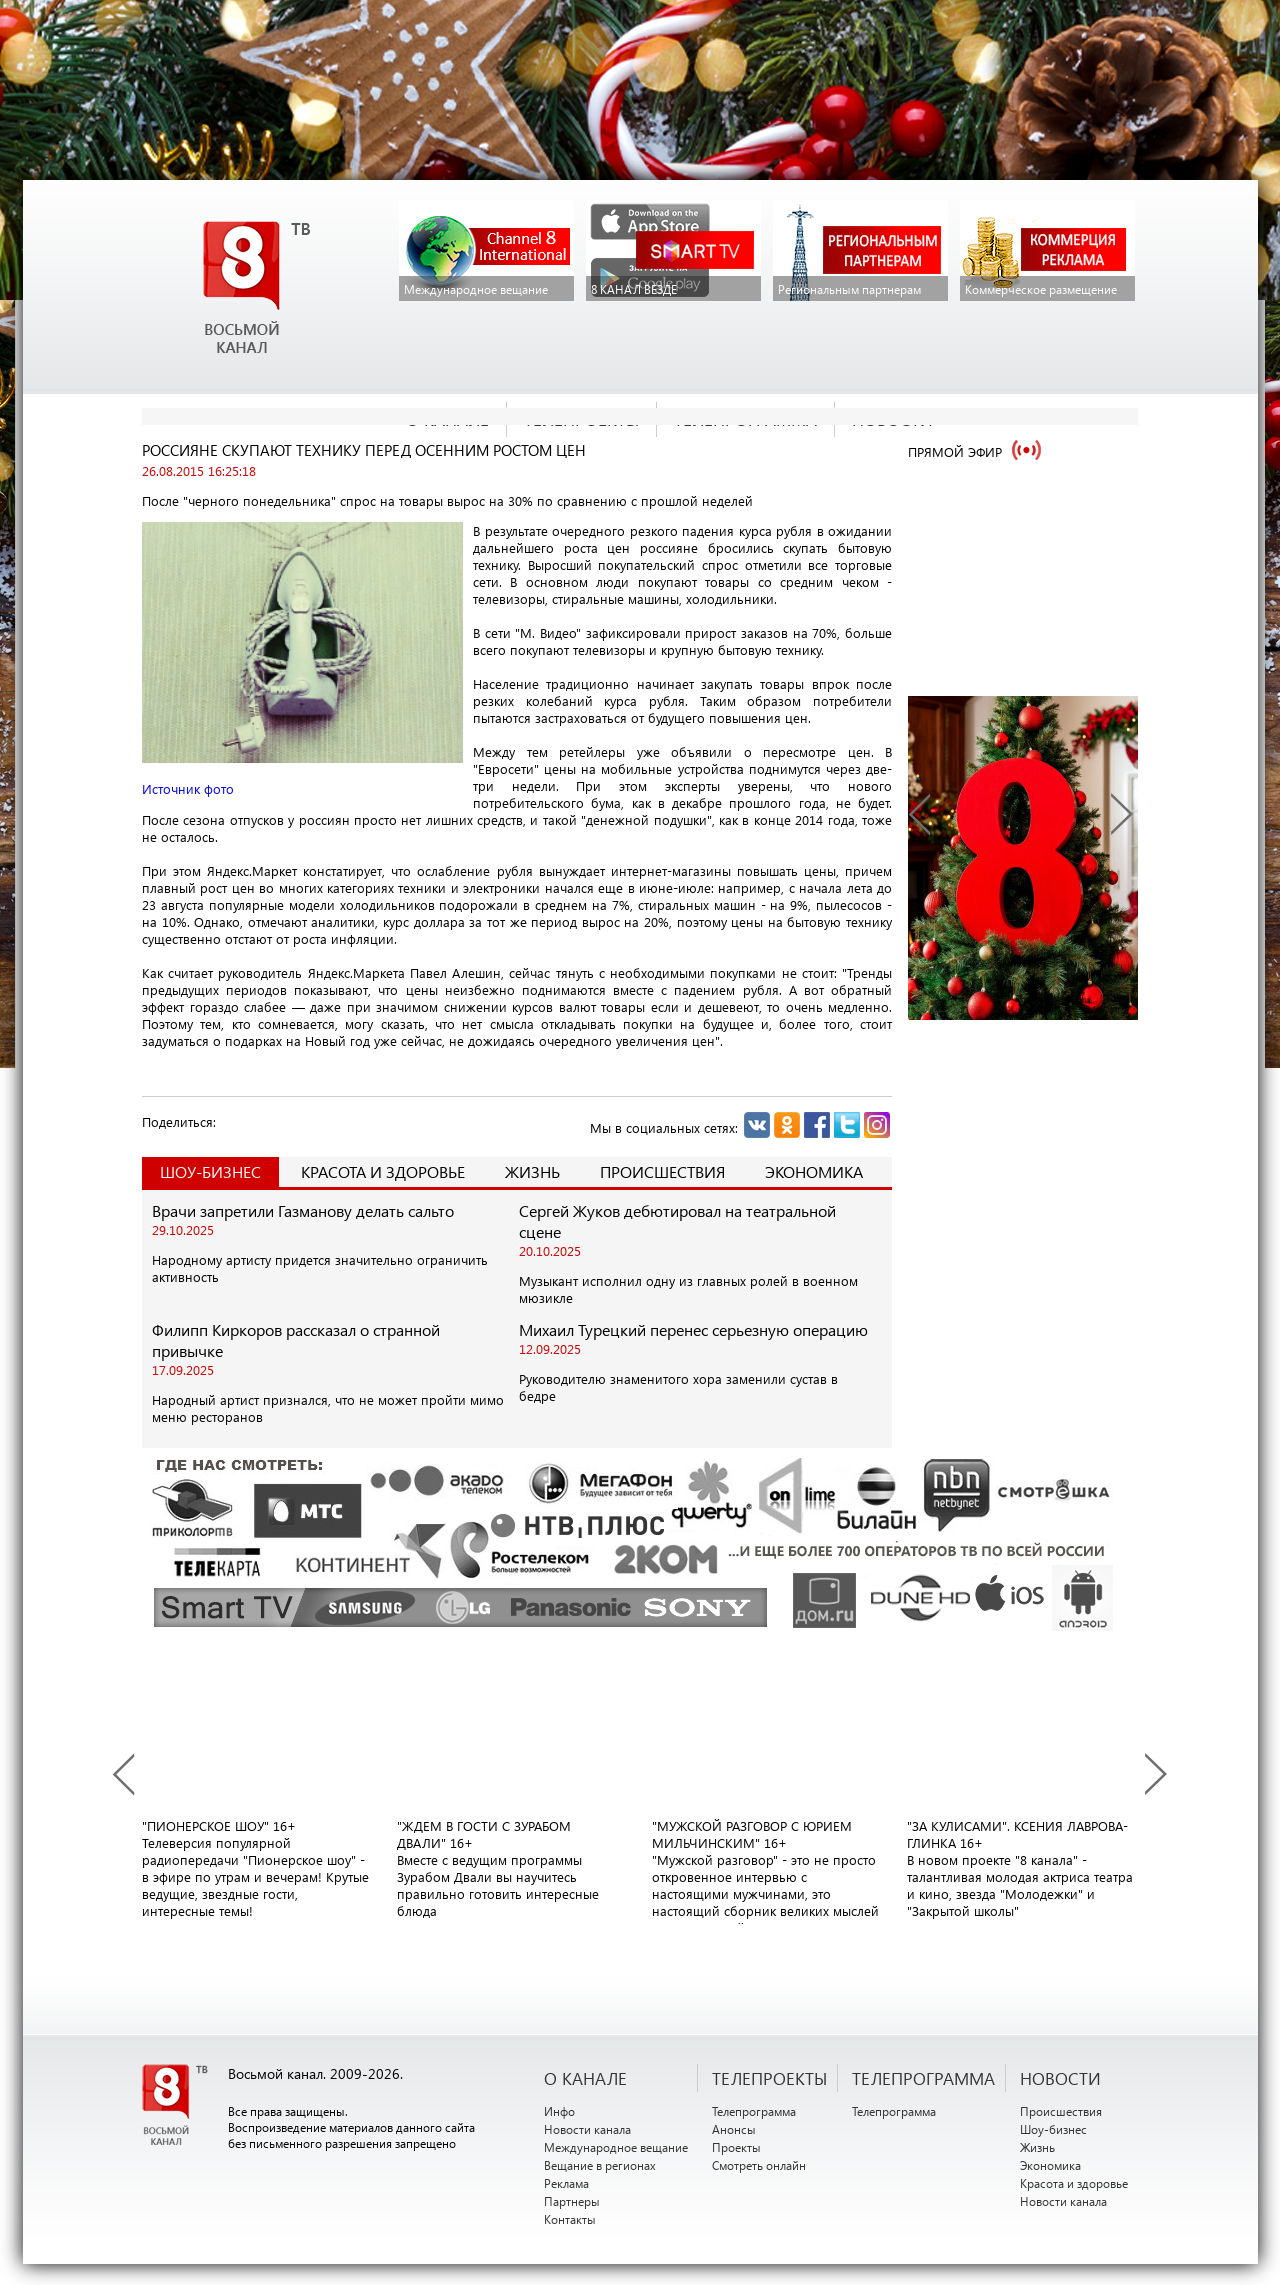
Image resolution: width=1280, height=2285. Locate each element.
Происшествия (662, 1171)
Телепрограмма (754, 2111)
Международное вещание (616, 2147)
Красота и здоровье (383, 1171)
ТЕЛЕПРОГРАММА (923, 2078)
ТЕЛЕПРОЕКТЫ (769, 2078)
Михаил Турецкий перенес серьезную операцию (693, 1329)
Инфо (559, 2111)
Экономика (814, 1171)
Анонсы (734, 2129)
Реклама (566, 2183)
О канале (585, 2078)
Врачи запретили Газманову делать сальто (303, 1210)
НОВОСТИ (1060, 2078)
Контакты (570, 2219)
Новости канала (587, 2129)
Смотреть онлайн (759, 2165)
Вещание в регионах (600, 2165)
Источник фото (188, 788)
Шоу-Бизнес (210, 1171)
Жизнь (532, 1171)
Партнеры (572, 2201)
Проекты (736, 2147)
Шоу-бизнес (1053, 2129)
